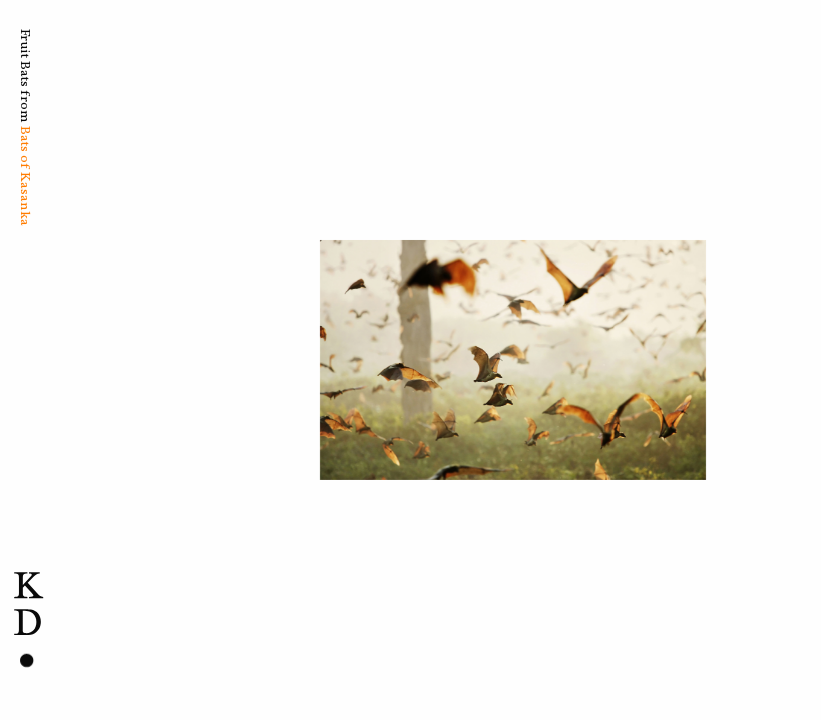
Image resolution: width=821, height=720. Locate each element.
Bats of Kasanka (25, 176)
